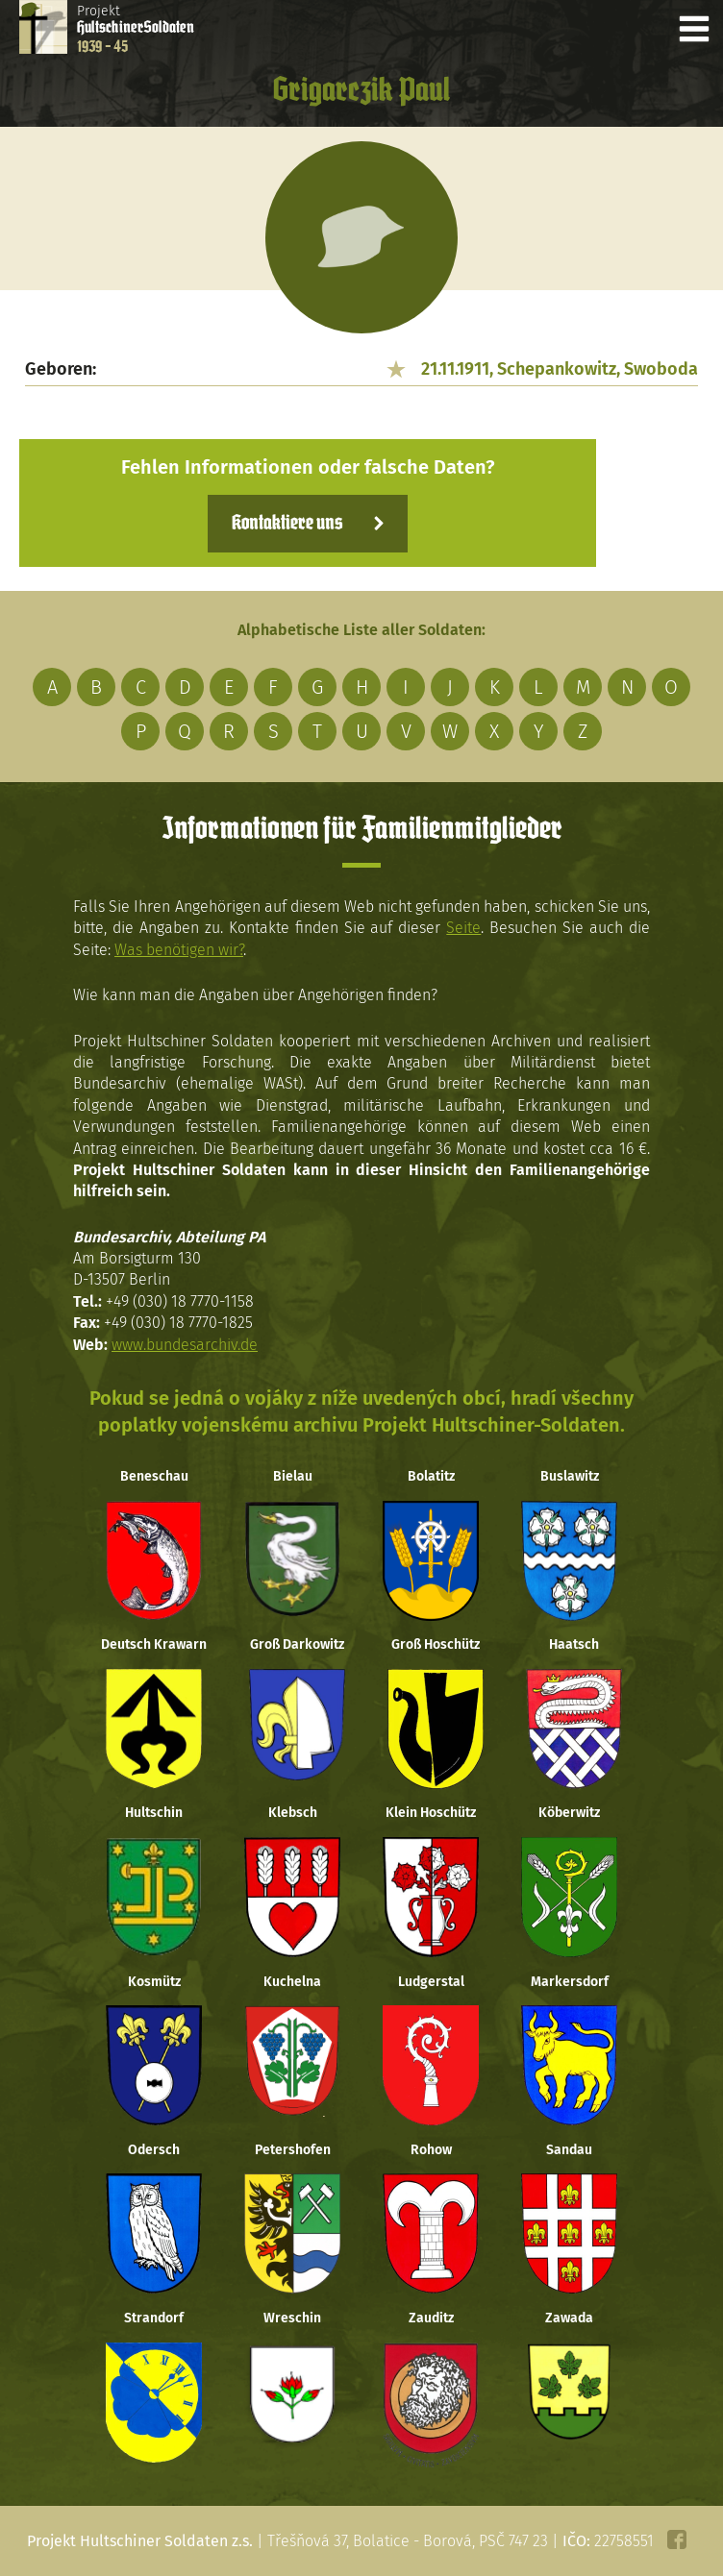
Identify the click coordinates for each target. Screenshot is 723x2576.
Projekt (135, 29)
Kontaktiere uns (287, 523)
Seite (463, 928)
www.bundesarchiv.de (185, 1345)
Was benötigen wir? (178, 950)
